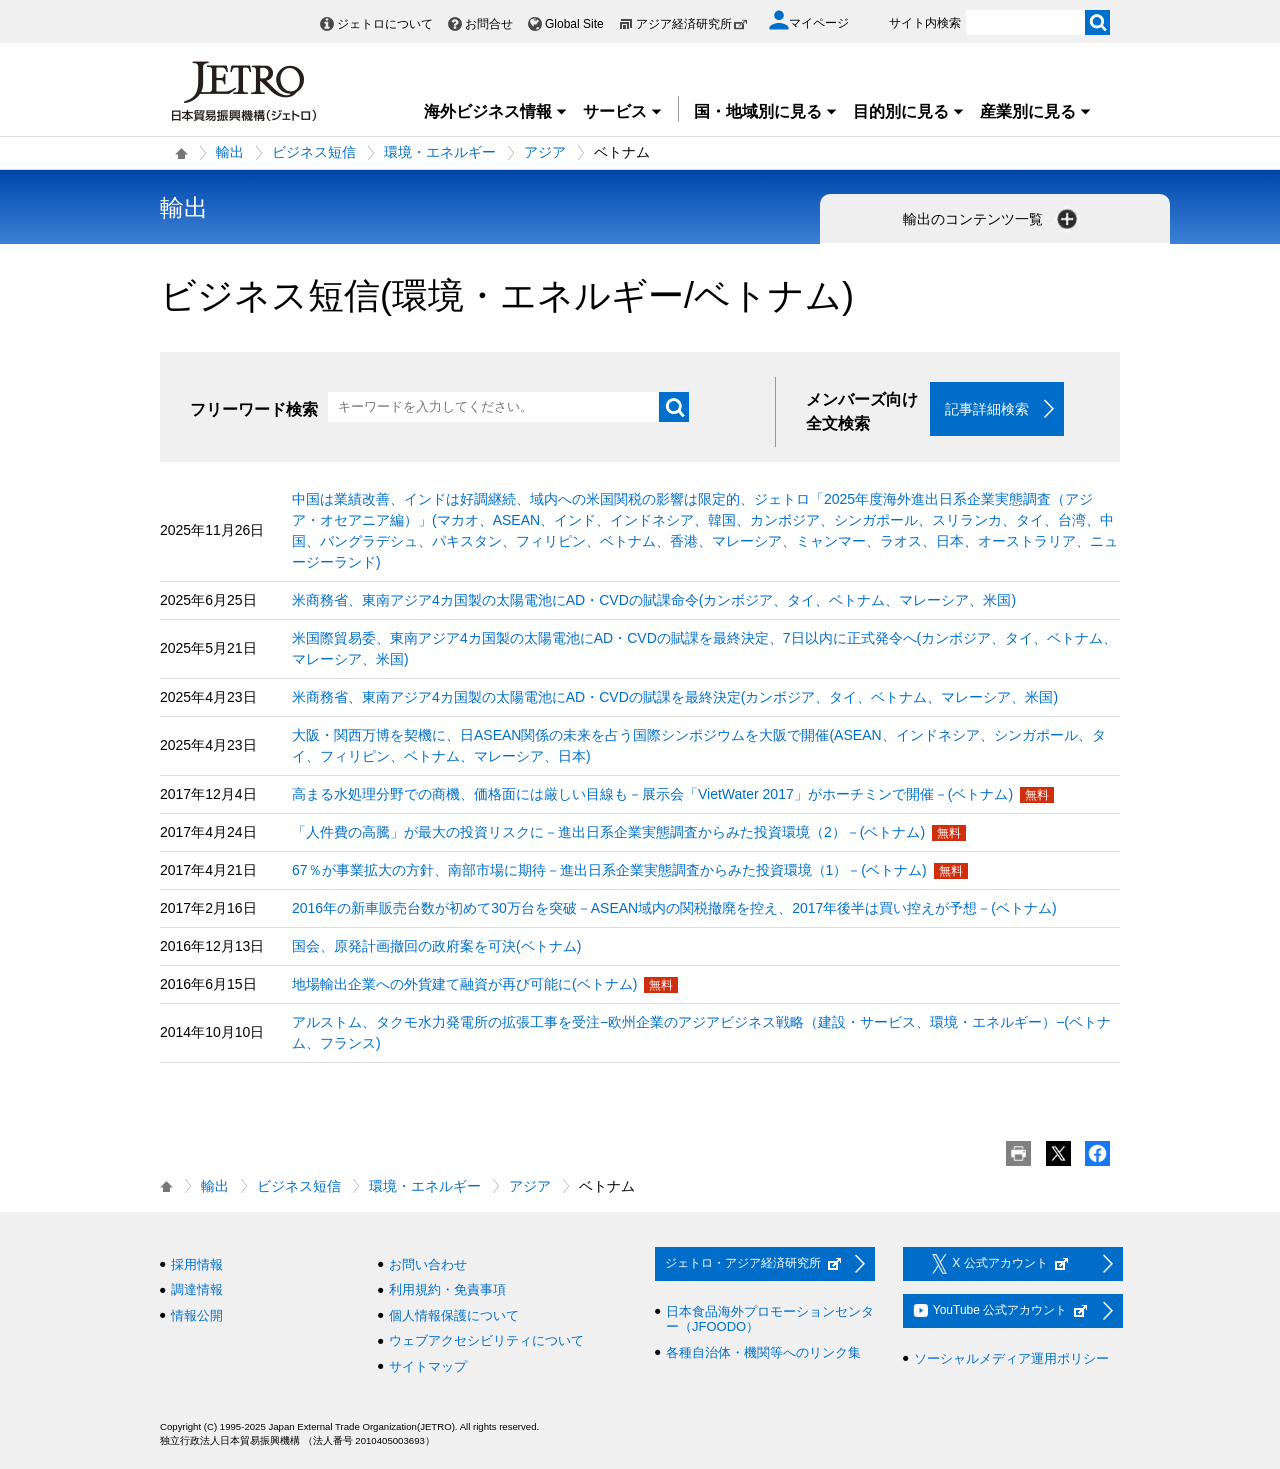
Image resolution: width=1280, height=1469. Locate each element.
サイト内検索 (925, 23)
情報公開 (197, 1315)
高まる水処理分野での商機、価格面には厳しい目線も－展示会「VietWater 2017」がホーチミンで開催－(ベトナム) (652, 794)
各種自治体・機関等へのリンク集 (763, 1352)
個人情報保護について (454, 1315)
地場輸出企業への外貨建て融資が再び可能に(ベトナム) (464, 984)
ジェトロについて (385, 24)
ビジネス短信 (314, 152)
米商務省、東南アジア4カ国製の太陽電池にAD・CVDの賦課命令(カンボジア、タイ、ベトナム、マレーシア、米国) (654, 600)
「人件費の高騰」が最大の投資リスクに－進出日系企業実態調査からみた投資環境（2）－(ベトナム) (608, 832)
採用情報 (197, 1264)
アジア (545, 152)
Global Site (574, 24)
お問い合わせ (428, 1264)
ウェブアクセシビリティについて (486, 1341)
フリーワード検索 (254, 409)
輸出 (230, 152)
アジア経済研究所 (692, 24)
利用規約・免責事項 (447, 1290)
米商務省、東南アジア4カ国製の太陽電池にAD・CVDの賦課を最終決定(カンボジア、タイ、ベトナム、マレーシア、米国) (675, 697)
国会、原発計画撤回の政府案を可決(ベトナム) (436, 946)
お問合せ (489, 24)
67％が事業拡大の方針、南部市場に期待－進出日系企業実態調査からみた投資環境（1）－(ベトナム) (609, 870)
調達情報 (197, 1290)
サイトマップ (428, 1366)
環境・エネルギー (440, 152)
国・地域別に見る (766, 111)
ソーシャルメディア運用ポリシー (1011, 1358)
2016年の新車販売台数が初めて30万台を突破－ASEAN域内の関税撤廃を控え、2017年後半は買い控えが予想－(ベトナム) (674, 908)
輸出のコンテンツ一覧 (992, 219)
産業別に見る (1036, 111)
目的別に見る (909, 111)
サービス (623, 111)
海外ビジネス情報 (496, 111)
